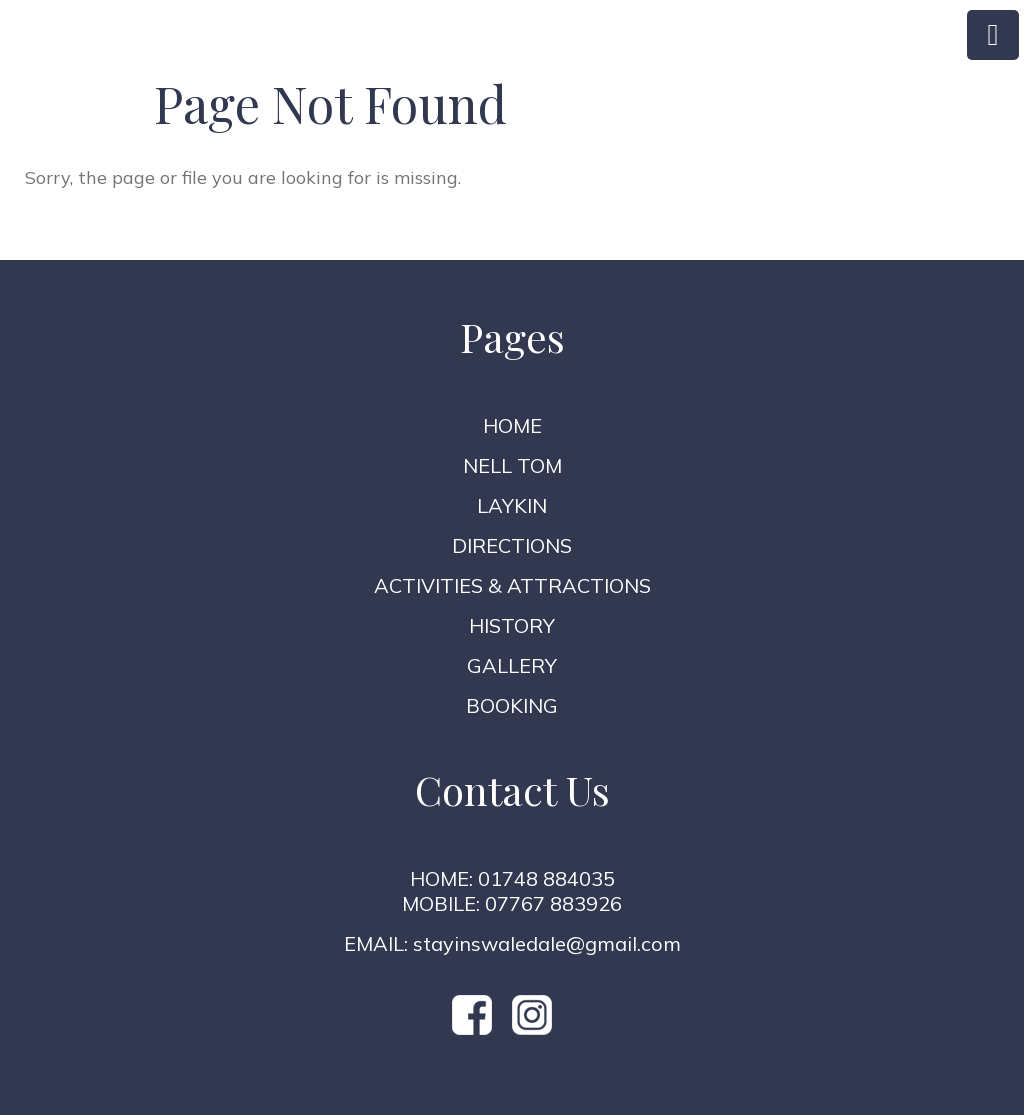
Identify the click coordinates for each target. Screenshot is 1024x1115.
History (512, 625)
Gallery (512, 665)
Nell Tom (512, 465)
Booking (512, 705)
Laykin (512, 505)
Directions (512, 545)
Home (512, 425)
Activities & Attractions (512, 585)
